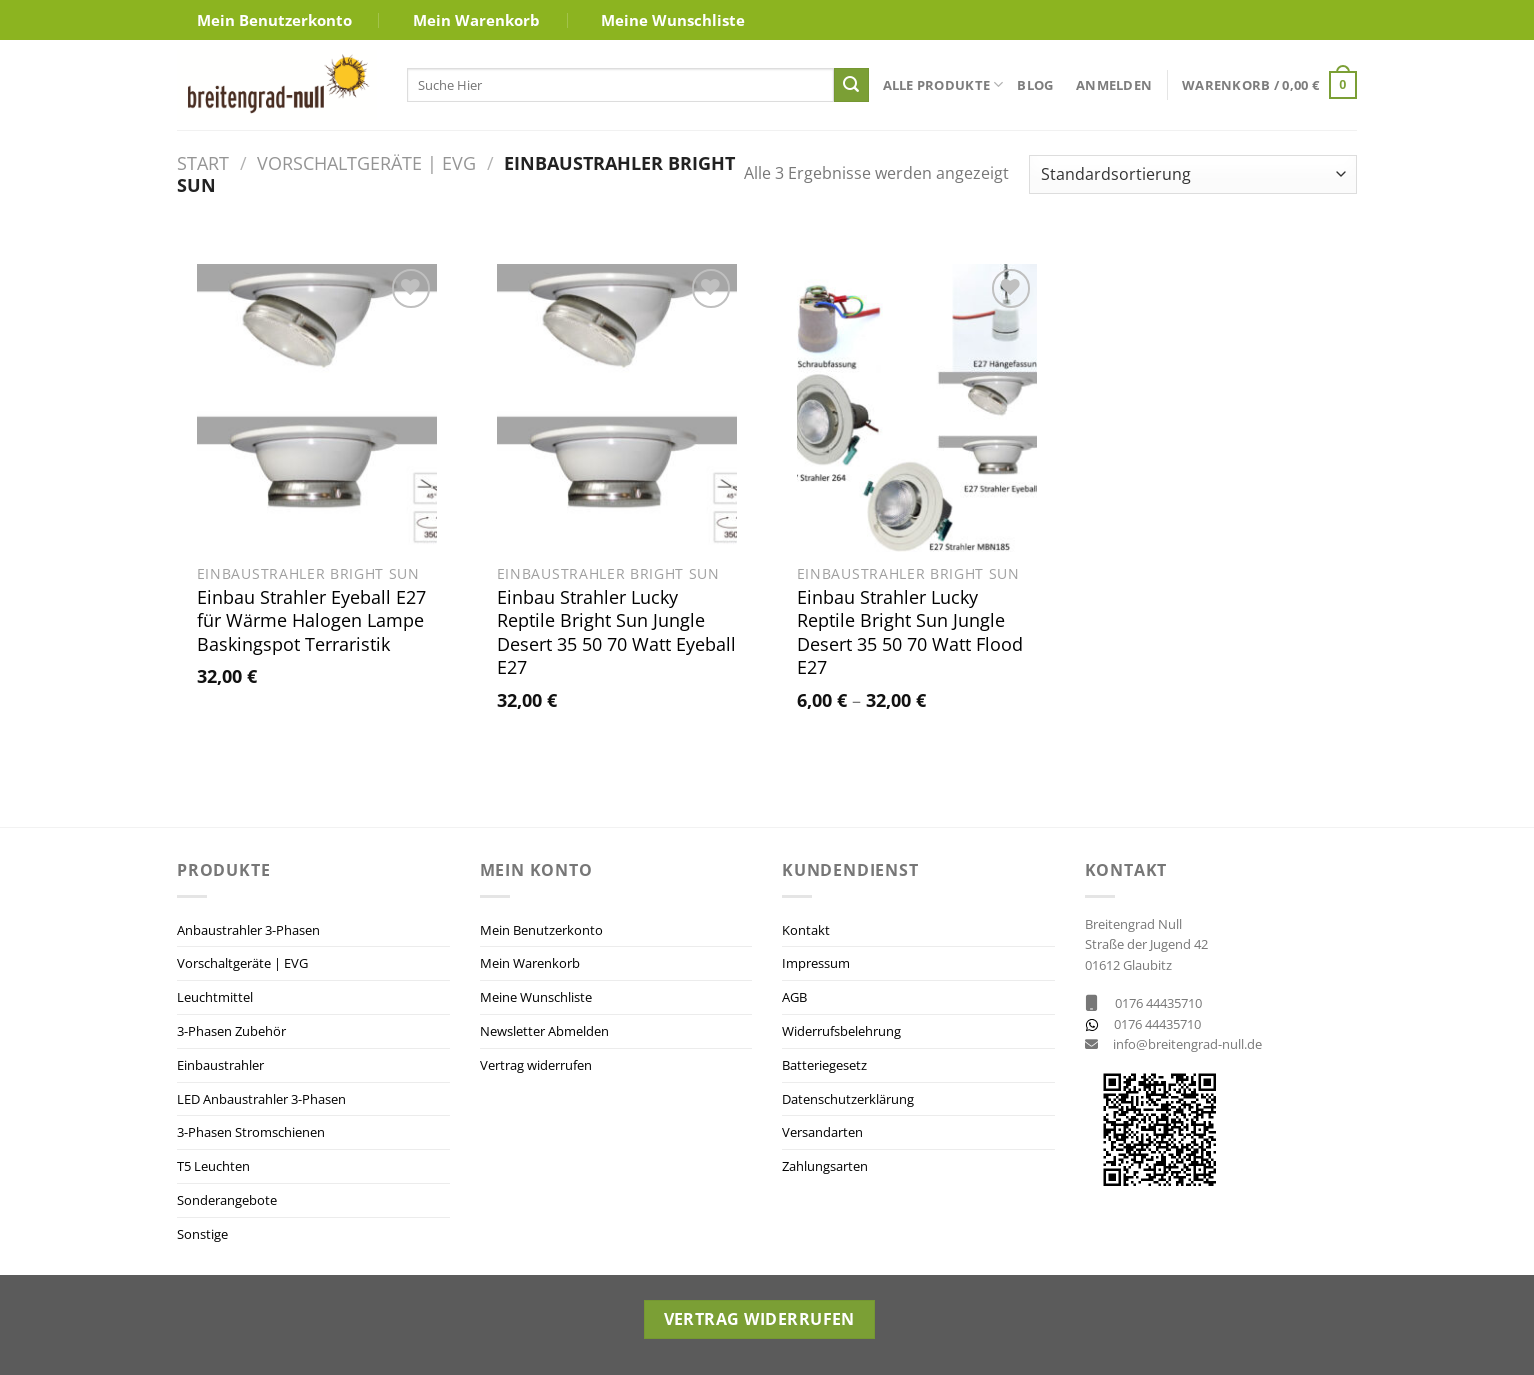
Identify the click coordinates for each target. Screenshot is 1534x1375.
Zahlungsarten (825, 1166)
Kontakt (806, 930)
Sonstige (202, 1234)
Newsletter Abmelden (544, 1031)
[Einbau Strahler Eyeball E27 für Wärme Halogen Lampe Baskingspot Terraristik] (317, 408)
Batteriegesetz (824, 1065)
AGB (794, 997)
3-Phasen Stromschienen (251, 1132)
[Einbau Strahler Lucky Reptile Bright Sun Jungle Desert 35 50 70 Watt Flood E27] (917, 408)
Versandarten (822, 1132)
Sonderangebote (227, 1200)
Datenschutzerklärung (848, 1099)
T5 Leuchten (213, 1166)
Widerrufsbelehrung (841, 1031)
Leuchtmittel (215, 997)
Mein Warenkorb (476, 20)
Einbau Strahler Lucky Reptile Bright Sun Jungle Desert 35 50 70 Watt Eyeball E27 (616, 632)
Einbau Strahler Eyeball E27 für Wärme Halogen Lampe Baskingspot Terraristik (311, 621)
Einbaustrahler (220, 1065)
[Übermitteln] (851, 85)
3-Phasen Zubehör (231, 1031)
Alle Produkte (943, 84)
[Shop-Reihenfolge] (1193, 174)
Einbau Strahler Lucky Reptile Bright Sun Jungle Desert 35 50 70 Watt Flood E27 (910, 632)
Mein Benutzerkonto (274, 20)
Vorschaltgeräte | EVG (366, 162)
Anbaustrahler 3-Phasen (248, 930)
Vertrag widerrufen (536, 1065)
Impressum (816, 963)
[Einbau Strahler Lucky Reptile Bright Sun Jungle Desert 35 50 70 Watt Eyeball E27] (617, 408)
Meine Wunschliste (673, 20)
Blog (1035, 85)
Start (203, 162)
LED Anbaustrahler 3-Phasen (261, 1099)
